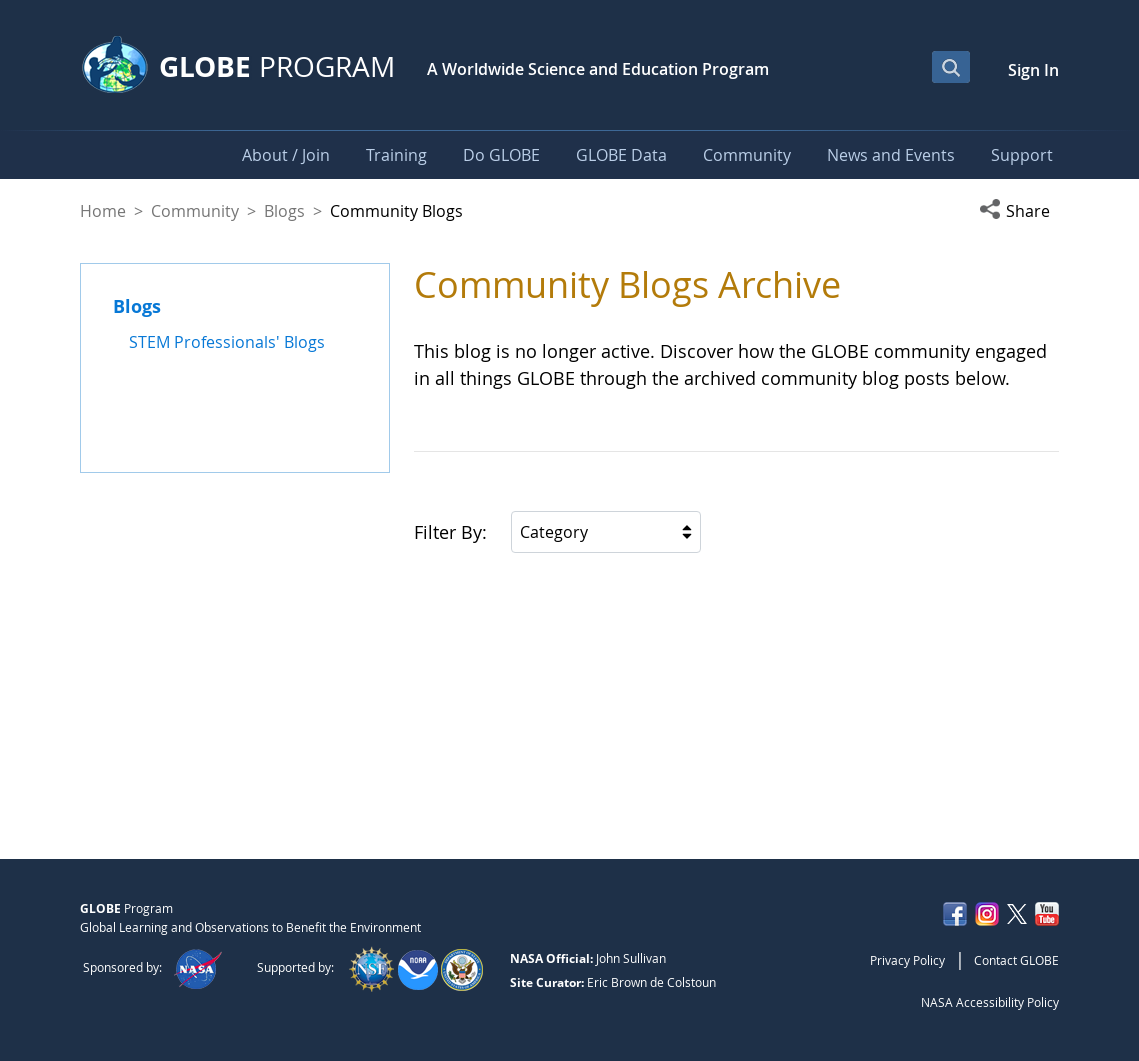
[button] (1019, 211)
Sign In (1033, 70)
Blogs (284, 211)
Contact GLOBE (1016, 960)
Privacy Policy (907, 960)
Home (103, 211)
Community (195, 211)
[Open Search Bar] (951, 67)
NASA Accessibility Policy (990, 1002)
